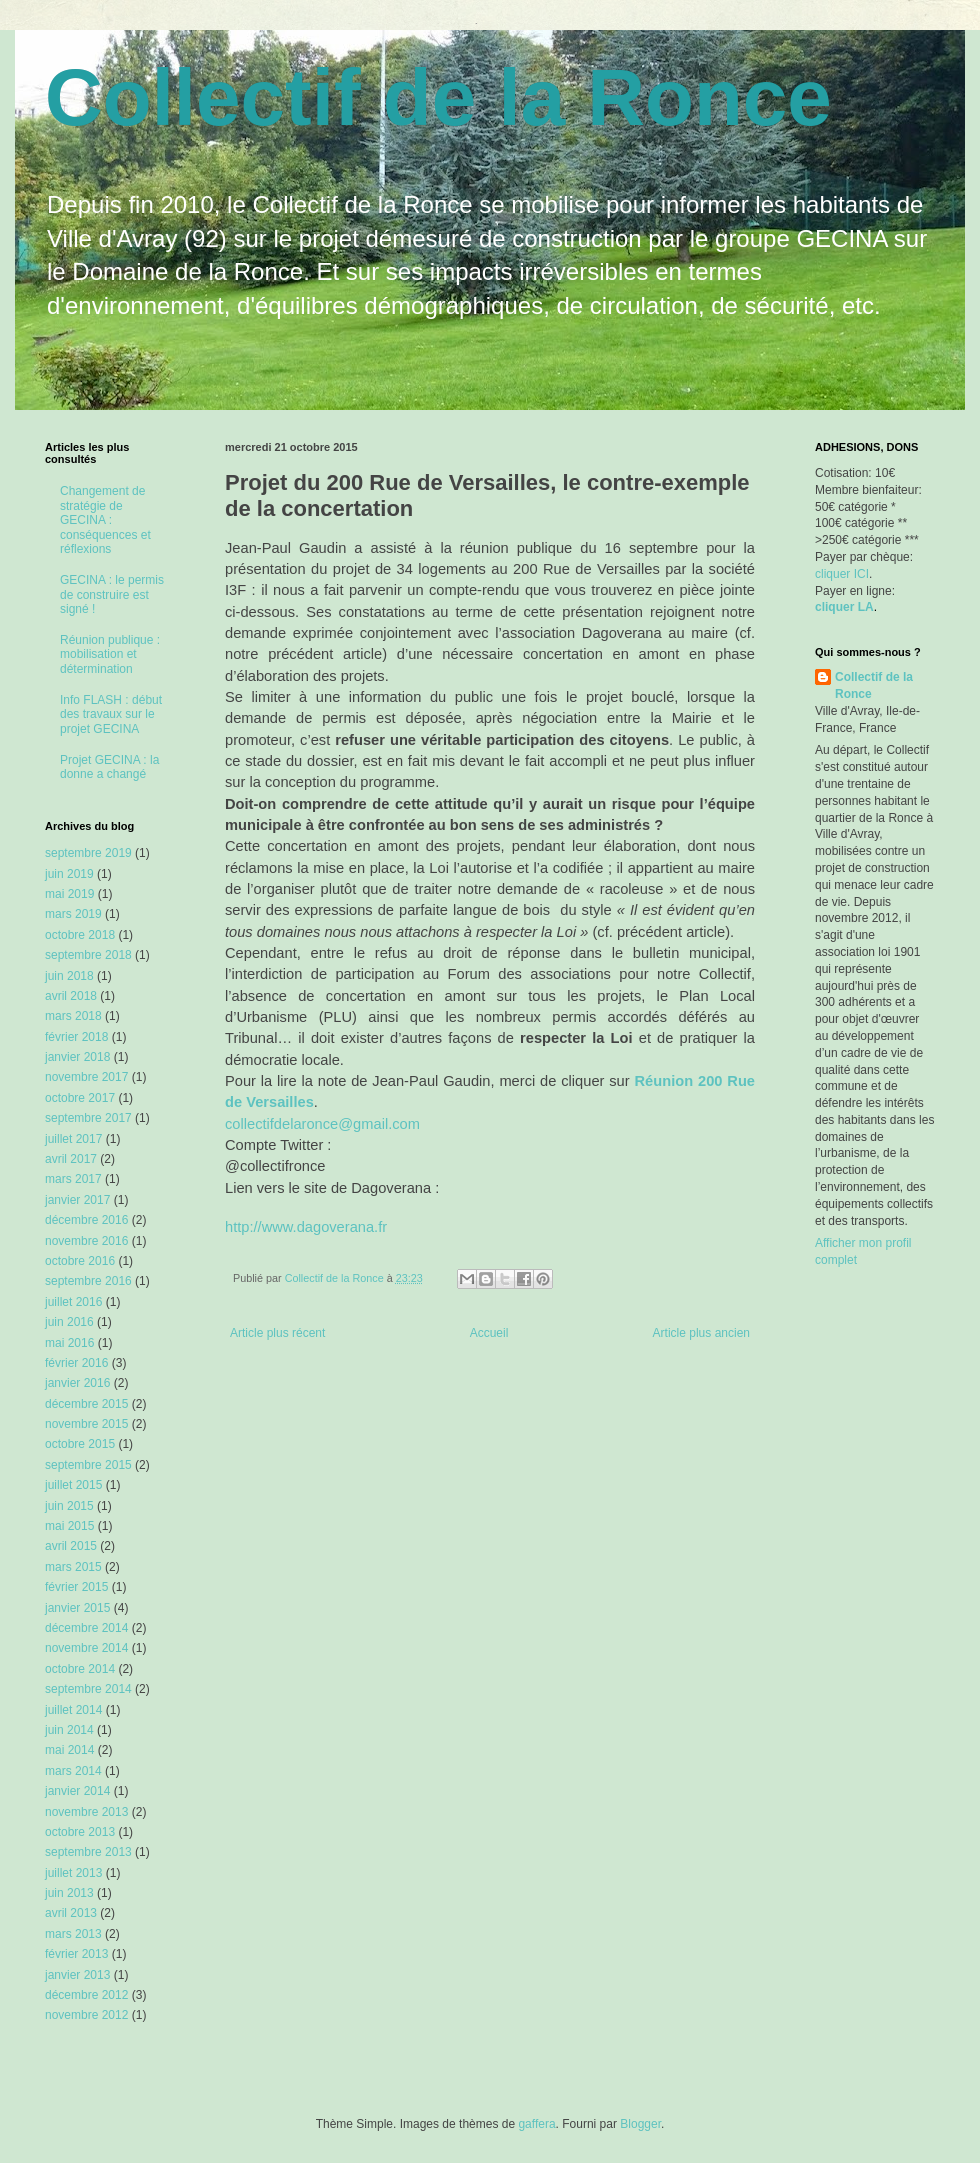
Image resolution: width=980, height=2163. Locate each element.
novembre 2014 (86, 1648)
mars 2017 (73, 1179)
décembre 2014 (86, 1628)
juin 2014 (69, 1730)
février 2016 (76, 1363)
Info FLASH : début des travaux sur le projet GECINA (111, 714)
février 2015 (76, 1587)
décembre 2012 (86, 1995)
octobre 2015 (80, 1444)
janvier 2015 (77, 1608)
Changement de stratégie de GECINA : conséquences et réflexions (105, 520)
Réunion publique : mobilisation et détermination (110, 654)
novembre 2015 (86, 1424)
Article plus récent (277, 1333)
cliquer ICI (842, 574)
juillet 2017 (73, 1139)
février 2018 (76, 1037)
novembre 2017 (86, 1077)
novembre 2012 (86, 2015)
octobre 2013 (80, 1832)
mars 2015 (73, 1567)
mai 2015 (69, 1526)
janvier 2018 (77, 1057)
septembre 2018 (88, 955)
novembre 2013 (86, 1812)
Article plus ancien (701, 1333)
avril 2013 (71, 1913)
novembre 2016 (86, 1241)
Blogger (640, 2124)
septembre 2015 (88, 1465)
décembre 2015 (86, 1404)
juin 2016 (69, 1322)
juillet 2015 (73, 1485)
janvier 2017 (77, 1200)
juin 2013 (69, 1893)
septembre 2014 (88, 1689)
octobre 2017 (80, 1098)
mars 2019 (73, 914)
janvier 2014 (77, 1791)
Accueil (489, 1333)
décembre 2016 (86, 1220)
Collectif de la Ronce (438, 97)
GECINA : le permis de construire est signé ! (112, 594)
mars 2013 (73, 1934)
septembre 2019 (88, 853)
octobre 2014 (80, 1669)
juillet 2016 (73, 1302)
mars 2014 (73, 1771)
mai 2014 (69, 1750)
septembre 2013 (88, 1852)
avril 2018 (71, 996)
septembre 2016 (88, 1281)
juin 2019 (69, 874)
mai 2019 (69, 894)
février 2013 (76, 1954)
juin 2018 (69, 976)
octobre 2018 (80, 935)
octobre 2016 (80, 1261)
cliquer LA (844, 607)
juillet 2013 (73, 1873)
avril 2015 (71, 1546)
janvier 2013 (77, 1975)
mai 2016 (69, 1343)
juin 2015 (69, 1506)
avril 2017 (71, 1159)
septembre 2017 (88, 1118)
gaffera (536, 2124)
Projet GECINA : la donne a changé (109, 767)
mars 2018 (73, 1016)
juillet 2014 (73, 1710)
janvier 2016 (77, 1383)
